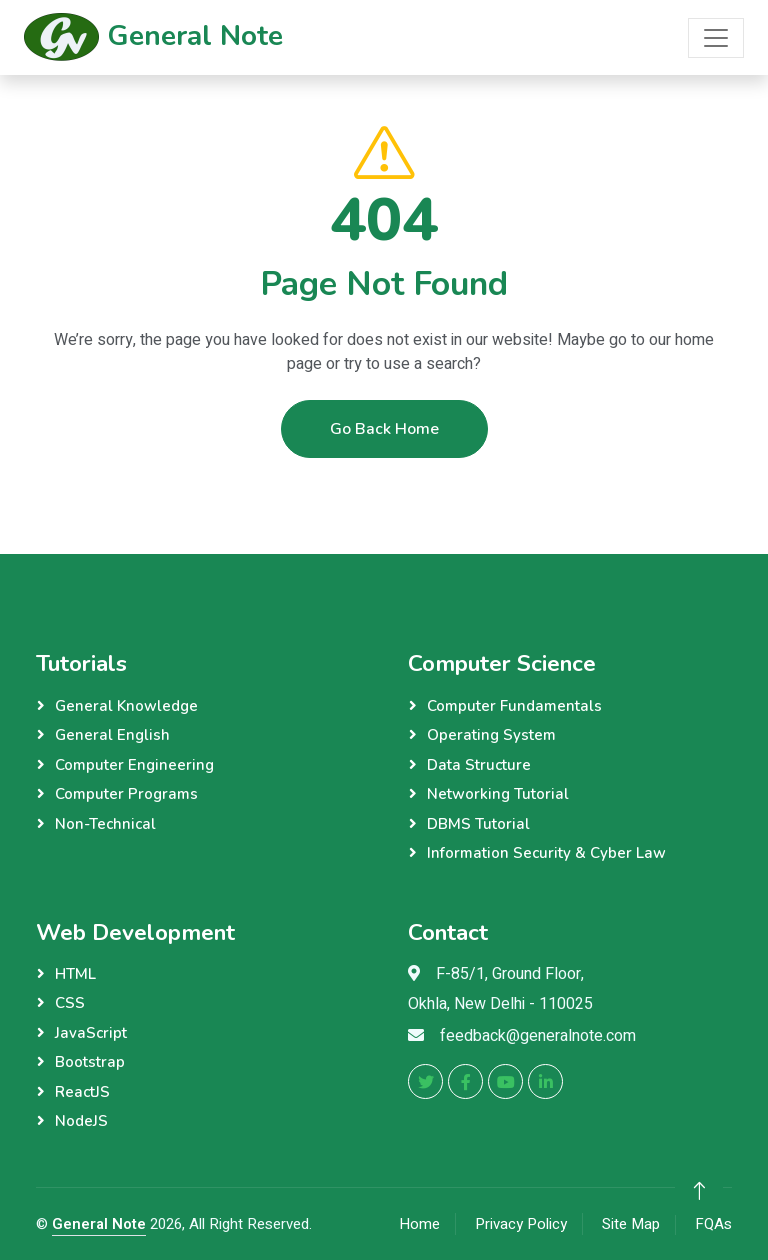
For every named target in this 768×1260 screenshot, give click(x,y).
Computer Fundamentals (514, 706)
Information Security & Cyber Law (546, 853)
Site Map (631, 1224)
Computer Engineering (134, 765)
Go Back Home (384, 430)
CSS (70, 1003)
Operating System (491, 735)
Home (419, 1224)
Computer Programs (126, 794)
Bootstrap (90, 1062)
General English (112, 735)
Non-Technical (105, 824)
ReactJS (82, 1092)
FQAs (713, 1224)
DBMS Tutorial (478, 824)
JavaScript (91, 1033)
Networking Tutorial (498, 794)
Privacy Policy (521, 1224)
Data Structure (479, 765)
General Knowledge (126, 706)
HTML (75, 974)
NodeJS (81, 1121)
